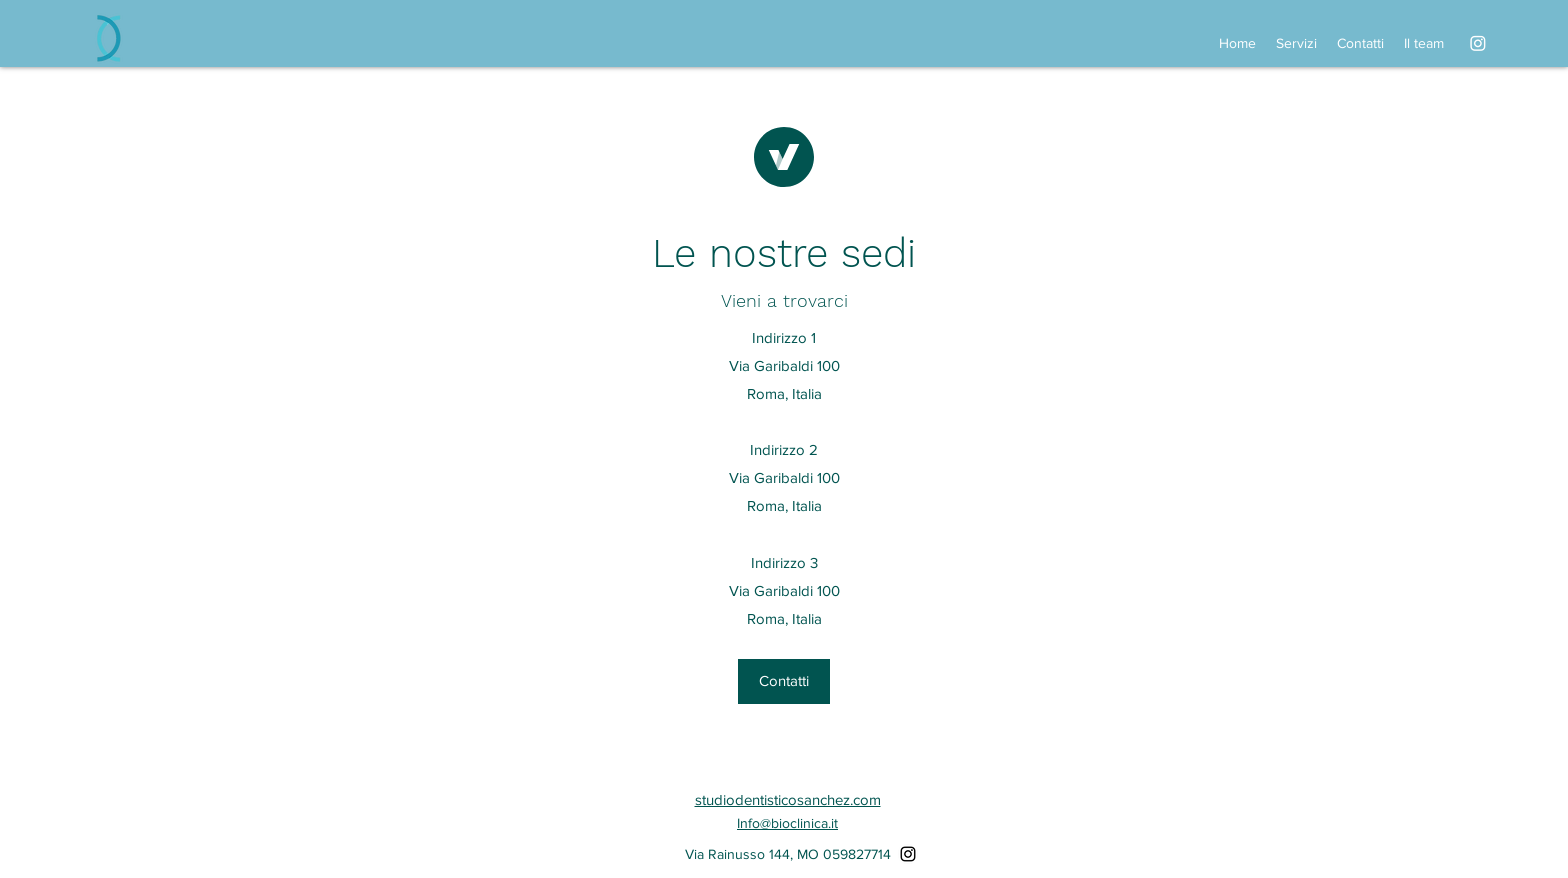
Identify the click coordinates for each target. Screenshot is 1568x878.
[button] (784, 681)
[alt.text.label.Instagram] (1478, 43)
